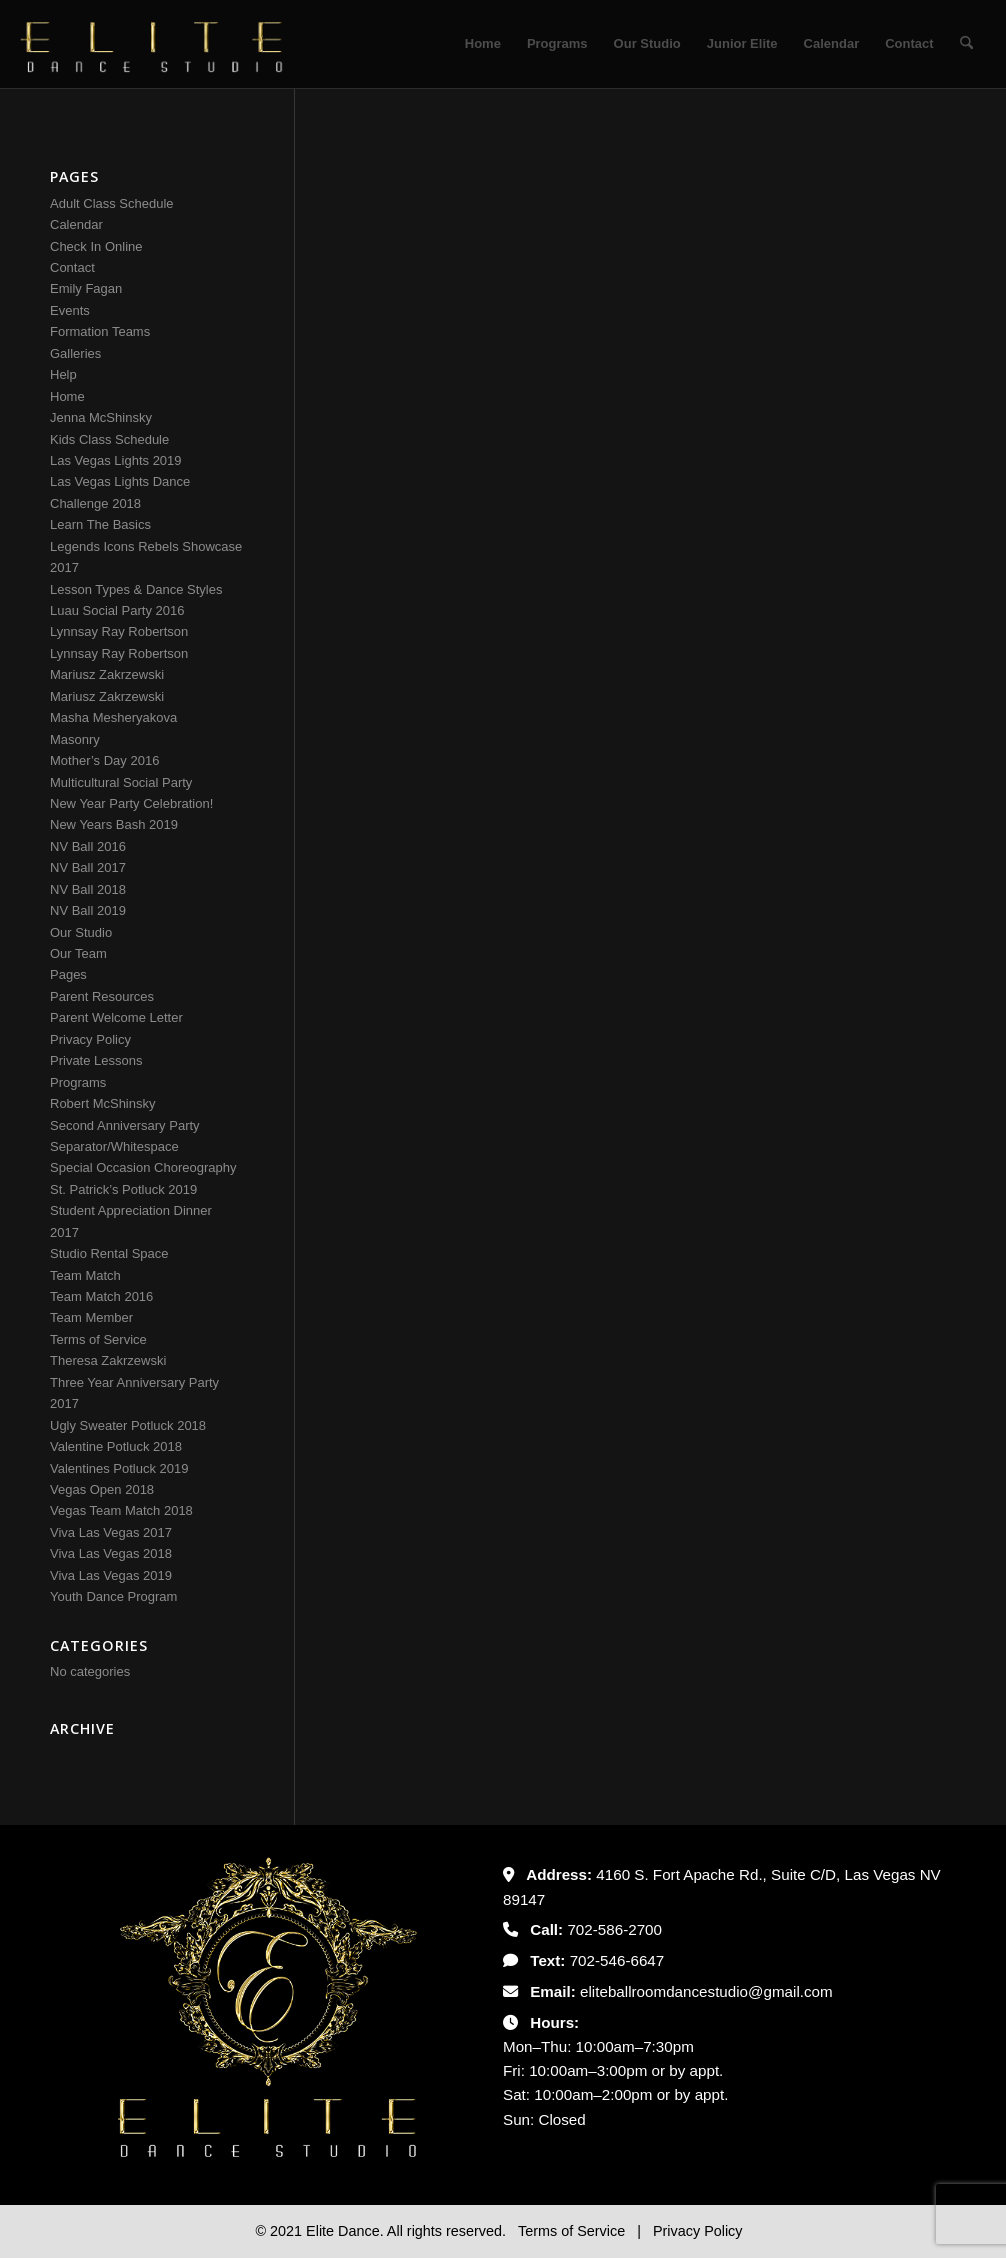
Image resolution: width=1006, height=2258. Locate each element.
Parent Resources (102, 996)
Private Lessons (96, 1060)
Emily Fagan (86, 288)
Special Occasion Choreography (143, 1167)
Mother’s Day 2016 (104, 760)
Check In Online (96, 246)
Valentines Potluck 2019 (119, 1468)
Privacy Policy (90, 1039)
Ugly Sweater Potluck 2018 (128, 1425)
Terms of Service (98, 1339)
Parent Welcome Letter (116, 1017)
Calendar (76, 224)
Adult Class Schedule (112, 203)
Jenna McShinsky (101, 417)
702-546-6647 (617, 1960)
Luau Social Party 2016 (117, 610)
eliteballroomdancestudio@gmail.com (706, 1991)
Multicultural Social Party (121, 782)
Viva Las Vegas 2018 (111, 1553)
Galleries (75, 353)
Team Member (91, 1317)
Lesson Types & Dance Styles (136, 589)
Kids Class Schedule (109, 439)
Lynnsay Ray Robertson (119, 631)
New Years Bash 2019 (114, 824)
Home (67, 396)
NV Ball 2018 (88, 889)
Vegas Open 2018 (102, 1489)
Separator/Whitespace (114, 1146)
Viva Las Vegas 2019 (111, 1575)
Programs (78, 1082)
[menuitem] (483, 44)
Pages (68, 974)
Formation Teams (100, 331)
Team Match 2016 (101, 1296)
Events (70, 310)
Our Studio (81, 932)
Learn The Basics (100, 524)
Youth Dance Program (113, 1596)
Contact (72, 267)
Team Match (85, 1275)
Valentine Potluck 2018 (116, 1446)
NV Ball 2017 (88, 867)
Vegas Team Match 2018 (121, 1510)
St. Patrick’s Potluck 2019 (123, 1189)
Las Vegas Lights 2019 (116, 460)
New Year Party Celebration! (131, 803)
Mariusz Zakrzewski (107, 674)
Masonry (75, 739)
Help (63, 374)
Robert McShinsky (102, 1103)
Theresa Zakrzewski (108, 1360)
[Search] (966, 44)
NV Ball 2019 (88, 910)
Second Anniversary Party (125, 1125)
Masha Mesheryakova (113, 717)
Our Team (78, 953)
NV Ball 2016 (88, 846)
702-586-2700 (614, 1929)
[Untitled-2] (152, 44)
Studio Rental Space (109, 1253)
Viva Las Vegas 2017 (111, 1532)
